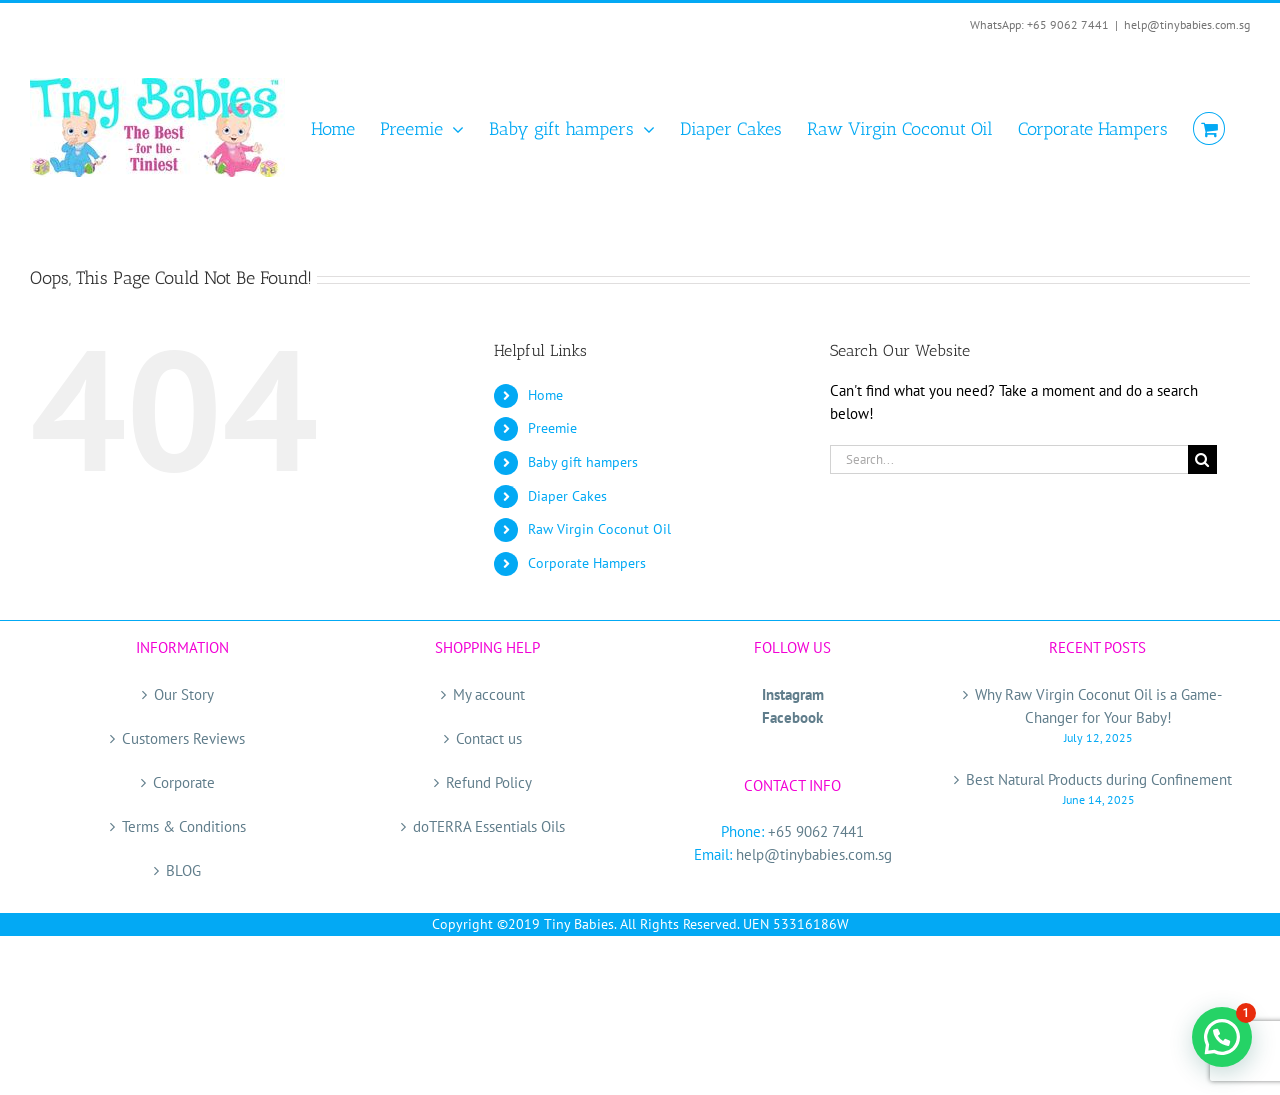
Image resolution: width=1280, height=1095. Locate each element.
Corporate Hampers (587, 563)
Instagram (793, 694)
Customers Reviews (183, 738)
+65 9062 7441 (816, 831)
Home (545, 395)
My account (489, 694)
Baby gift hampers (583, 462)
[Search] (1202, 459)
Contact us (489, 738)
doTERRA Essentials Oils (489, 826)
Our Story (184, 694)
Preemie (552, 428)
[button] (1222, 1037)
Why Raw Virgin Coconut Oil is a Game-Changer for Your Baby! (1098, 706)
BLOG (183, 870)
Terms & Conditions (184, 826)
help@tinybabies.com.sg (1187, 24)
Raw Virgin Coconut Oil (599, 529)
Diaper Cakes (567, 496)
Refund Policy (489, 782)
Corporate (184, 782)
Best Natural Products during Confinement (1099, 779)
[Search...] (1009, 459)
